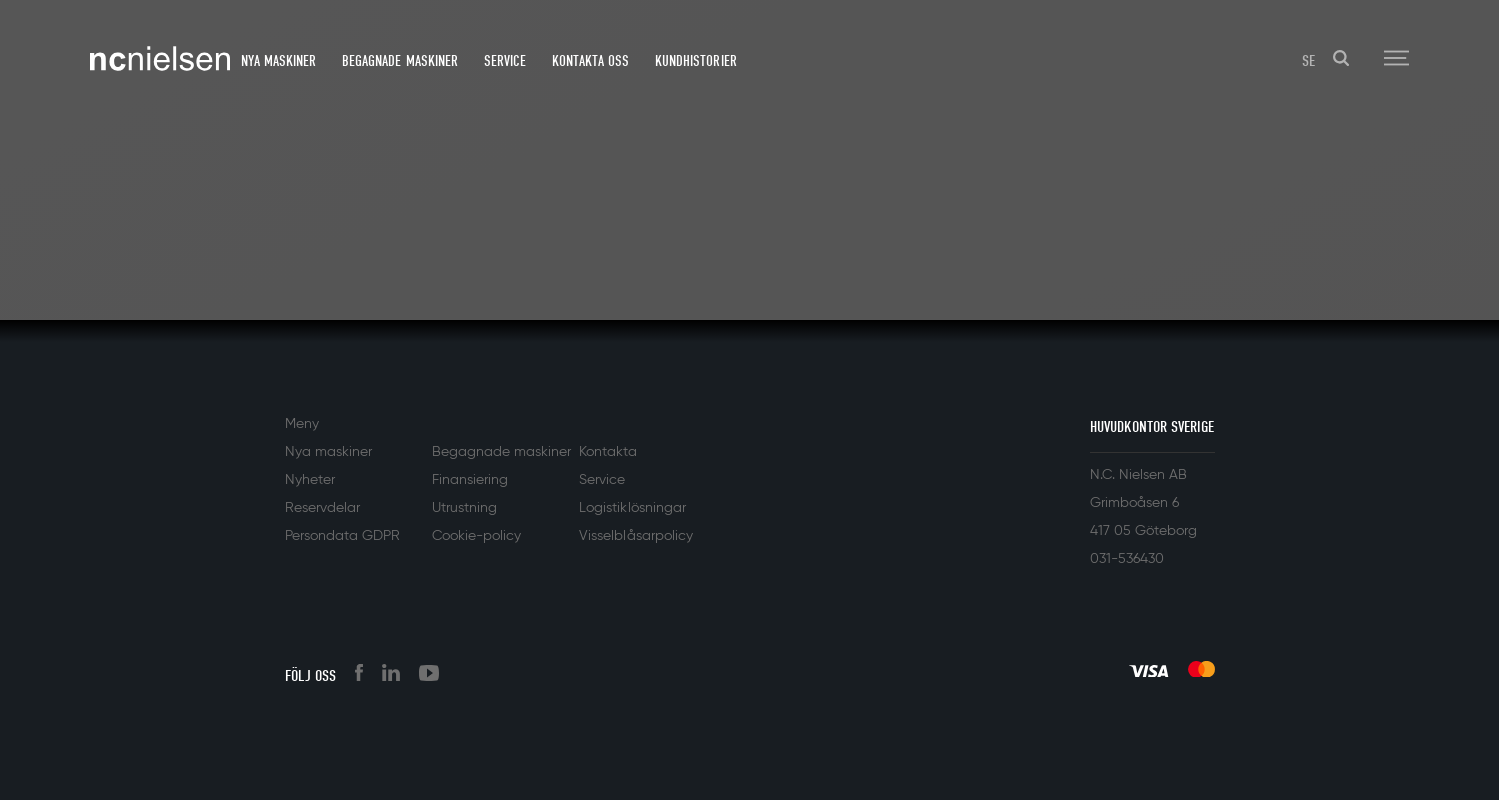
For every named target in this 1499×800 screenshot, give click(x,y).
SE (1308, 61)
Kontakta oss (590, 61)
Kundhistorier (695, 61)
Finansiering (470, 480)
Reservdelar (322, 508)
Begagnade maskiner (399, 61)
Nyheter (310, 480)
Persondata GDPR (342, 536)
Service (505, 61)
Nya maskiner (278, 61)
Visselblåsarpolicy (635, 536)
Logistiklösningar (632, 508)
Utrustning (464, 508)
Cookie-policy (476, 536)
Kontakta (608, 452)
